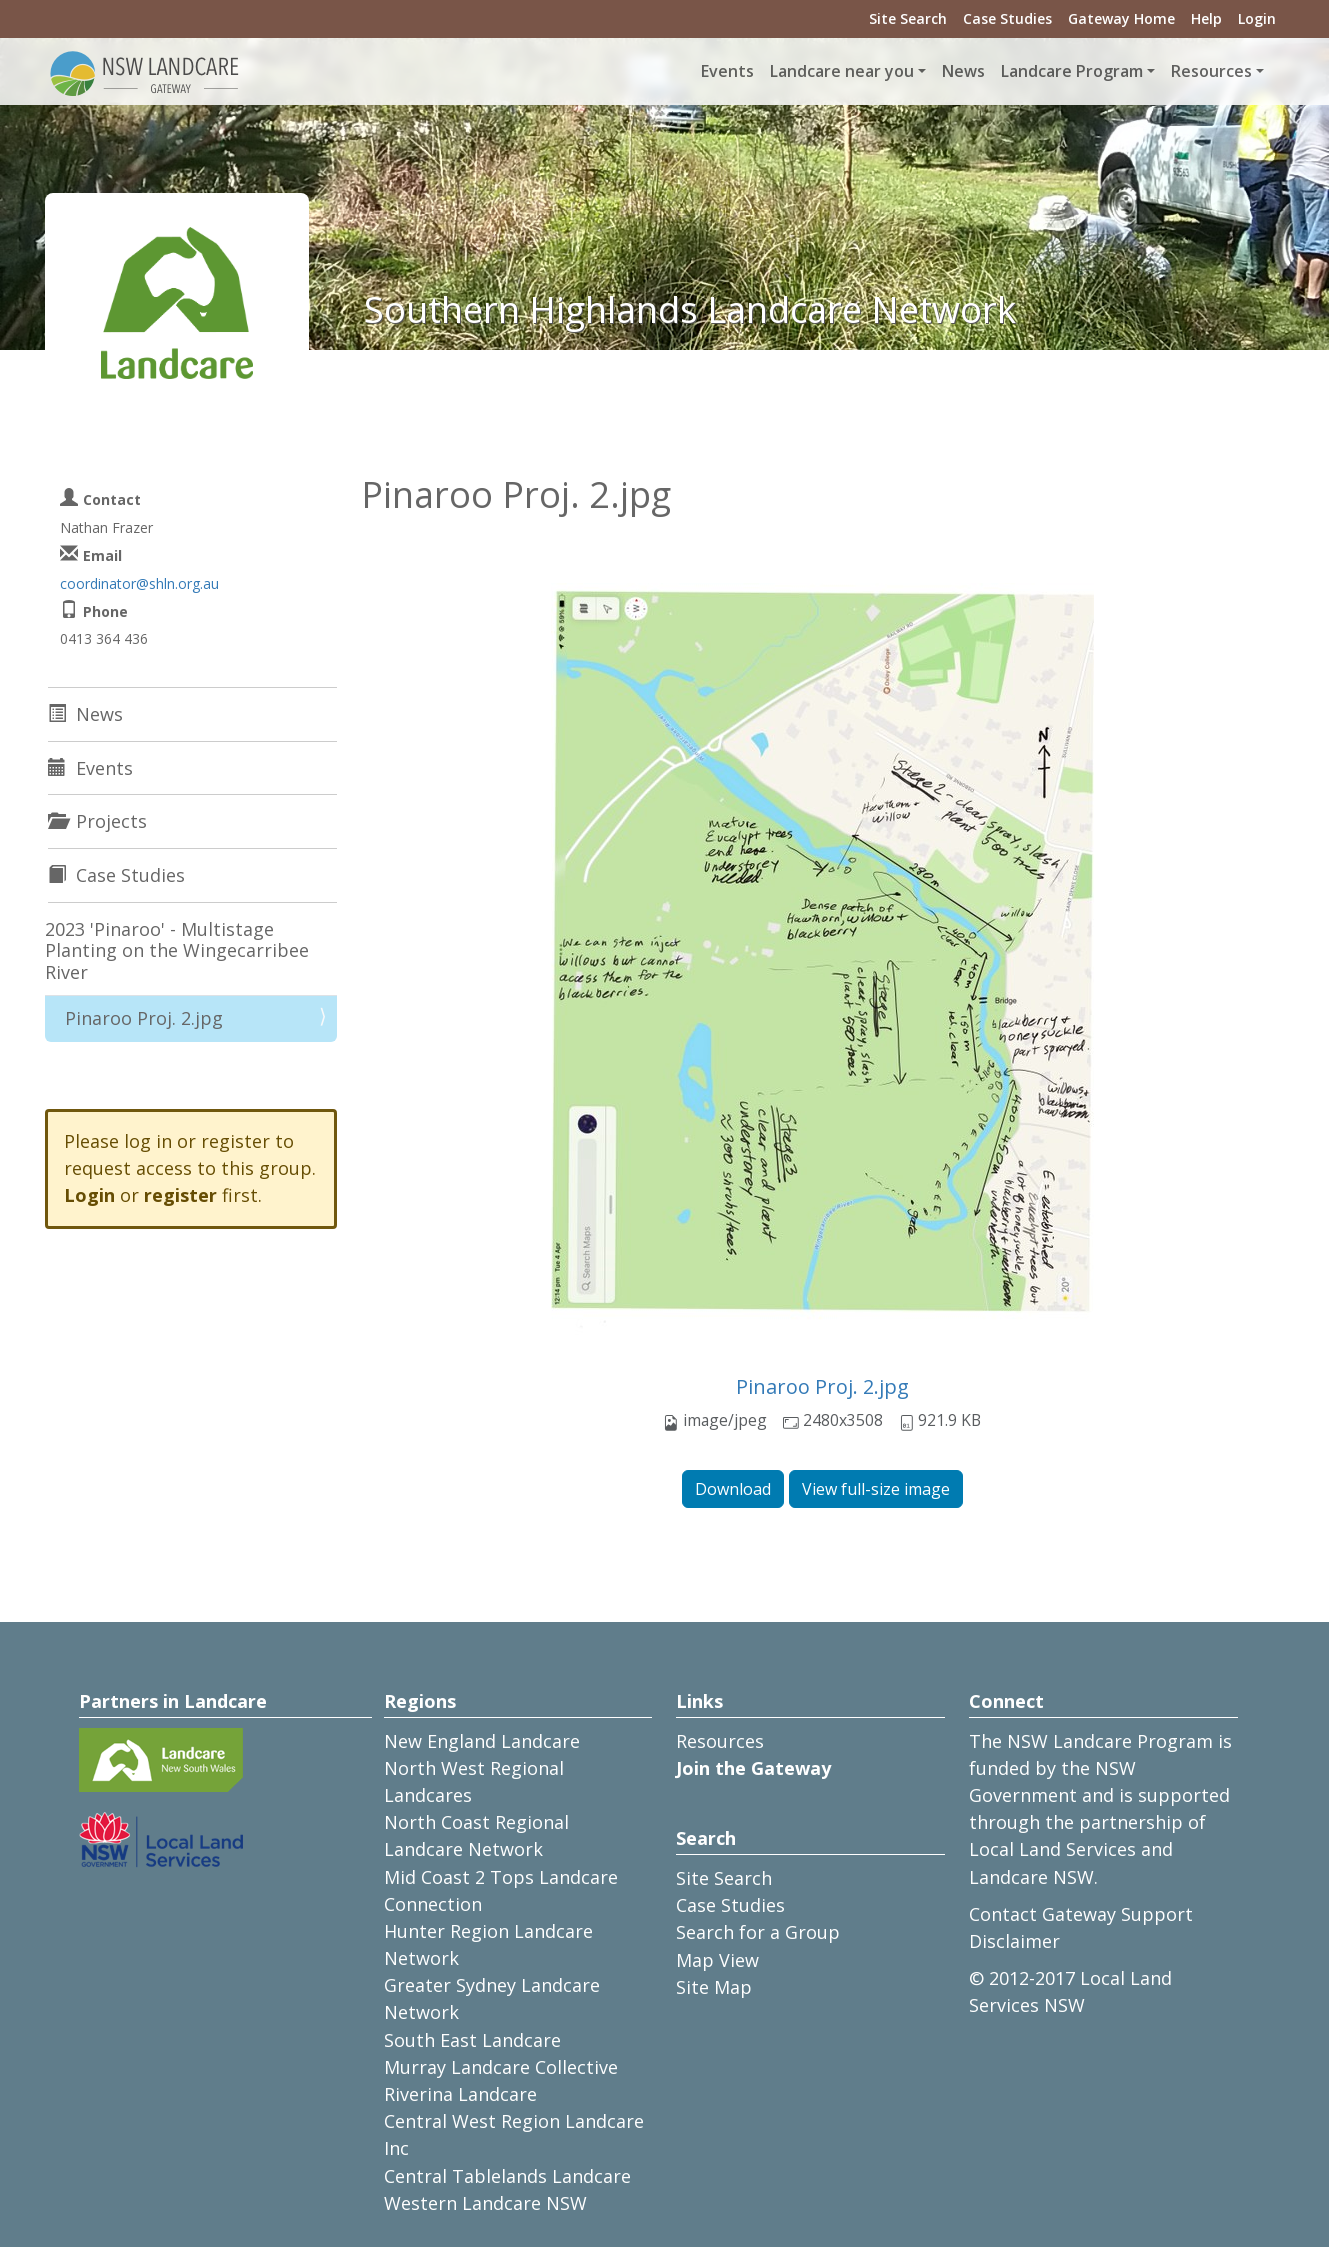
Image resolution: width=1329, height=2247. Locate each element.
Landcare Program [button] (1072, 71)
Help (1206, 18)
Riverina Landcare (460, 2094)
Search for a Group (758, 1932)
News (963, 71)
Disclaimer (1014, 1941)
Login (1257, 18)
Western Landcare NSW (485, 2203)
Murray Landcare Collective (501, 2067)
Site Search (908, 18)
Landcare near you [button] (842, 71)
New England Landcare (482, 1741)
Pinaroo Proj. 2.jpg (822, 1386)
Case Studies (1007, 18)
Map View (717, 1960)
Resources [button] (1211, 71)
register (180, 1195)
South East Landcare (472, 2040)
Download (733, 1489)
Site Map (714, 1987)
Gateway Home (1121, 18)
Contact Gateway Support (1081, 1914)
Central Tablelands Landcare (507, 2176)
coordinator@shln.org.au (139, 583)
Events (727, 71)
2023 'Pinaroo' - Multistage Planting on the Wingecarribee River (177, 950)
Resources (720, 1741)
